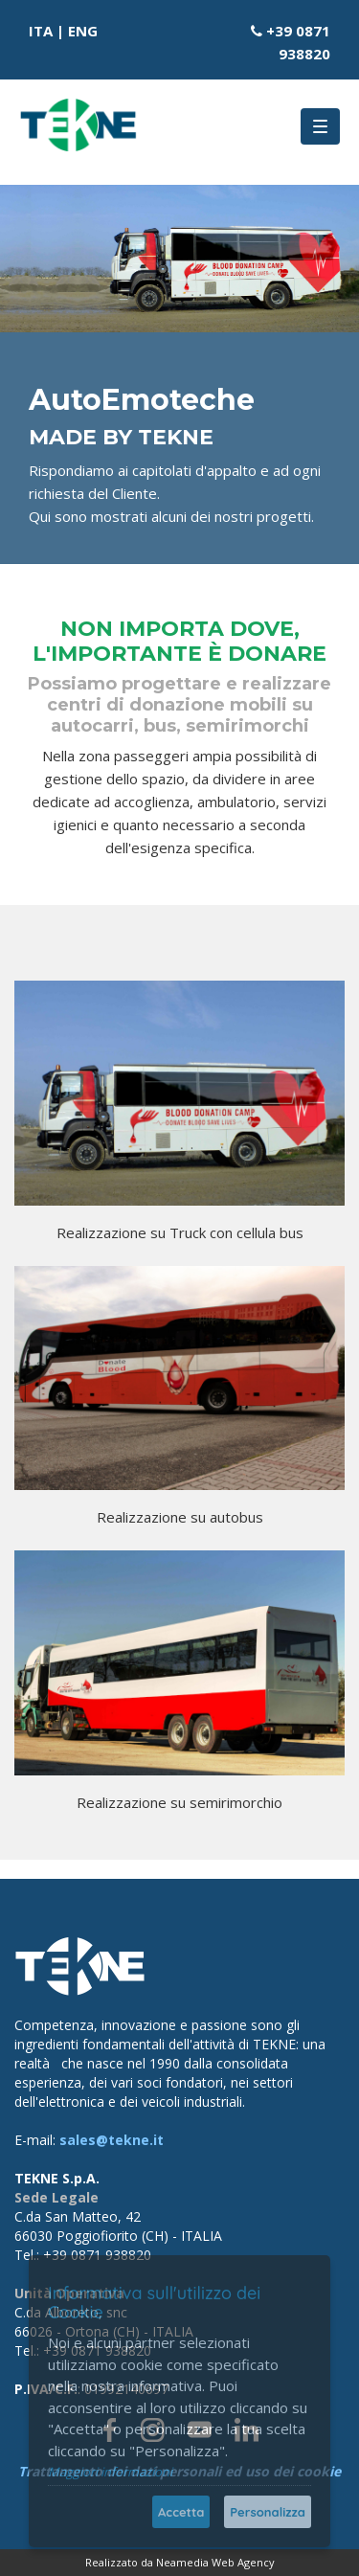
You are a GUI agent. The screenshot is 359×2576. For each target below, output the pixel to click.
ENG (83, 30)
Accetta (181, 2512)
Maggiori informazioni (110, 2471)
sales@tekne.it (111, 2140)
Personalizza (267, 2512)
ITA (41, 30)
